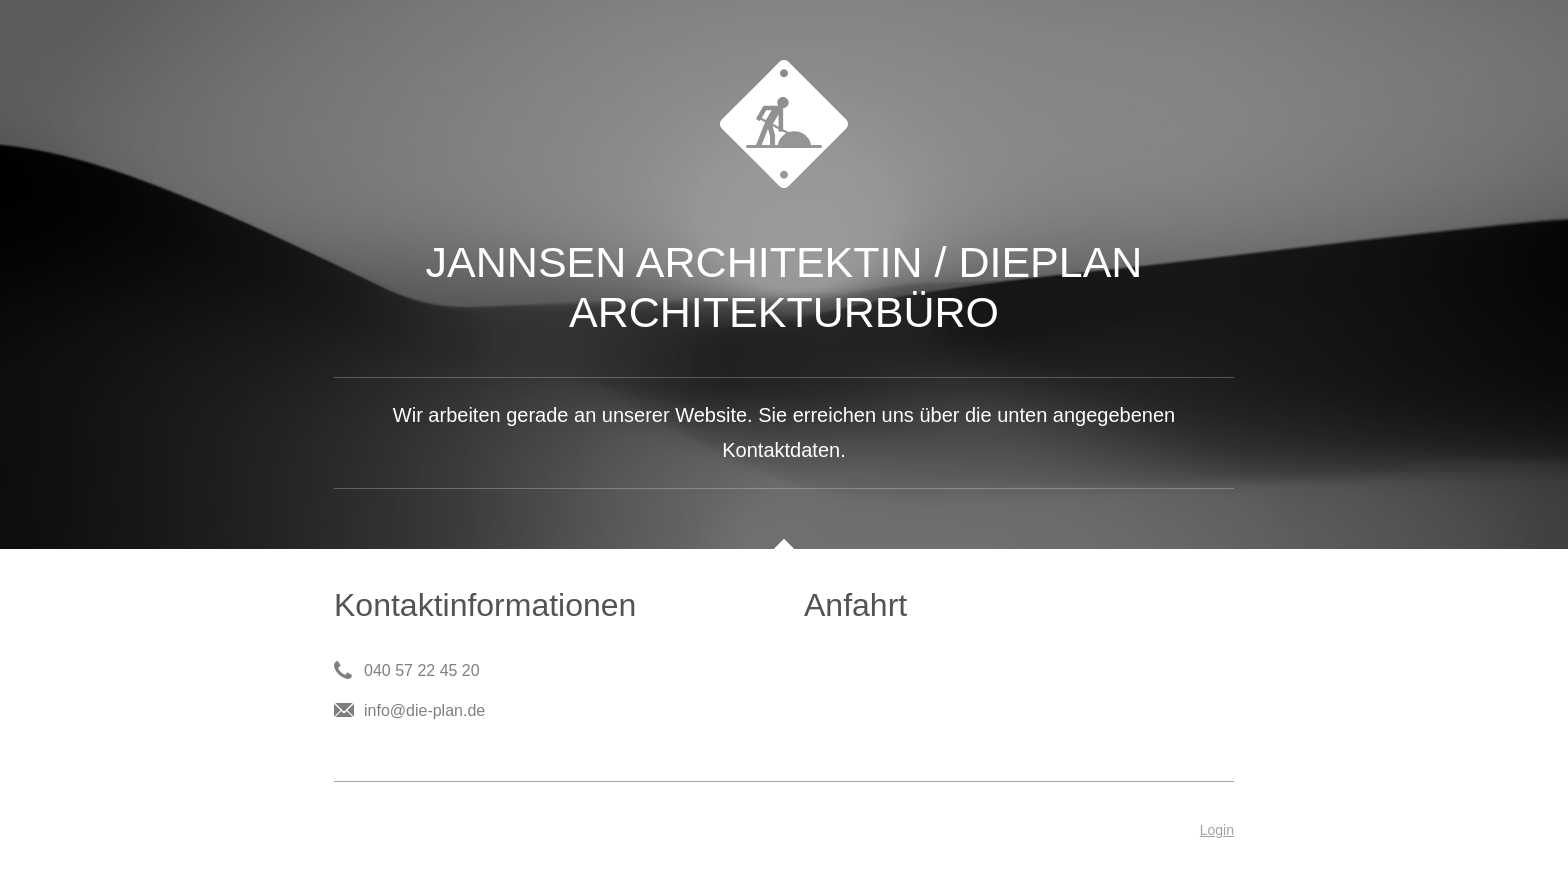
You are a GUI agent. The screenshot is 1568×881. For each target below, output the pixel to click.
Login (1217, 830)
